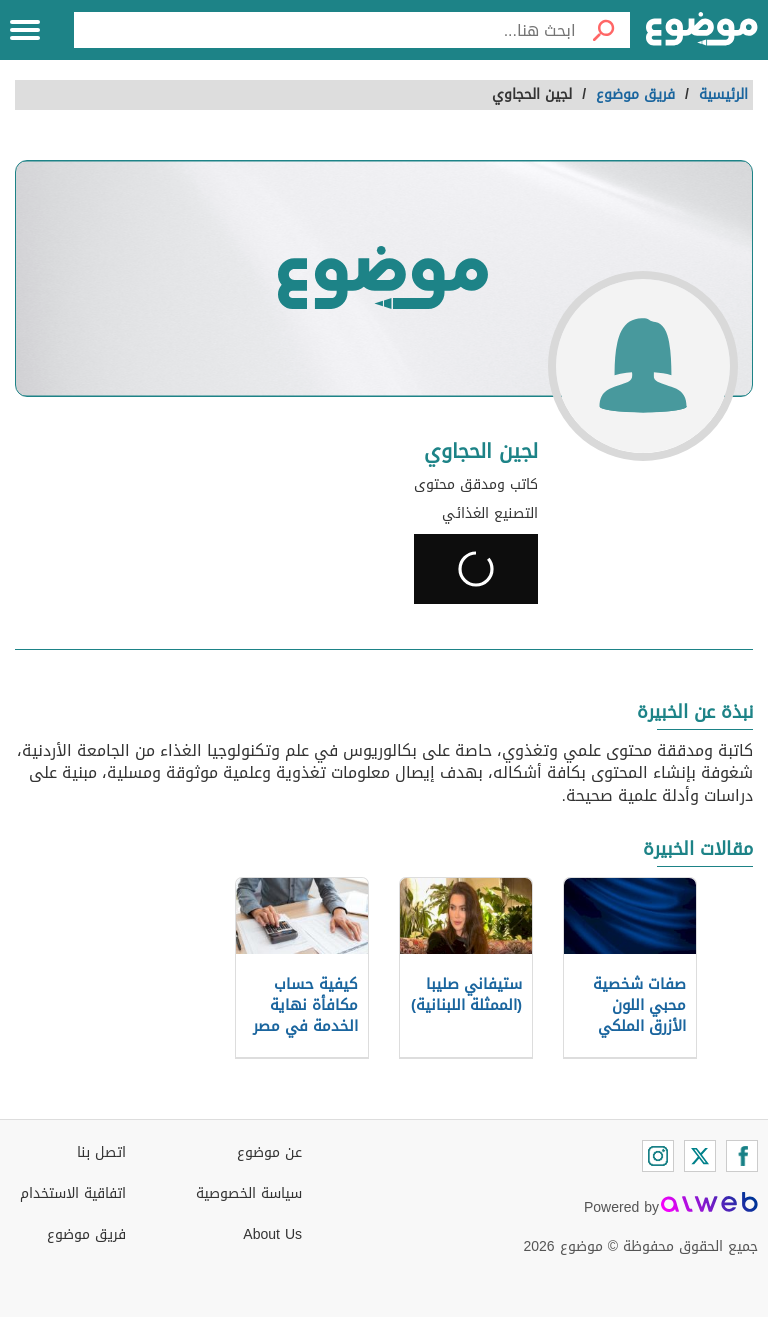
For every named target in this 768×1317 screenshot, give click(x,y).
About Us (272, 1234)
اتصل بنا (101, 1152)
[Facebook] (742, 1156)
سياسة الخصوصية (249, 1193)
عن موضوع (269, 1152)
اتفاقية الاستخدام (73, 1193)
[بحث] (603, 30)
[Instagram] (658, 1156)
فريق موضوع (86, 1234)
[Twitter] (700, 1156)
